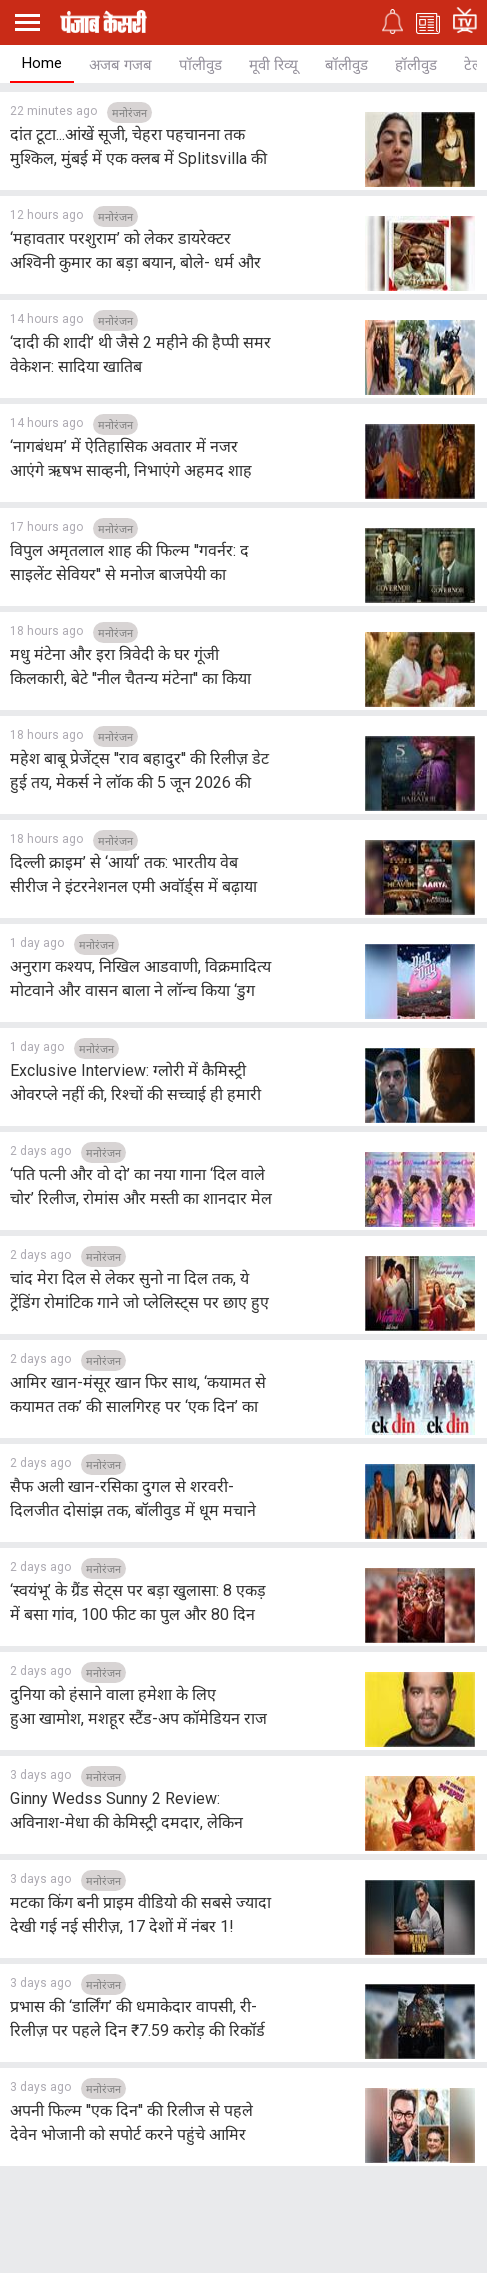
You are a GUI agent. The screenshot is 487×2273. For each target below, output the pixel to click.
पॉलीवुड (200, 65)
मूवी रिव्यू (273, 65)
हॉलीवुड (416, 65)
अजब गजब (120, 65)
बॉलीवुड (346, 65)
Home (42, 63)
